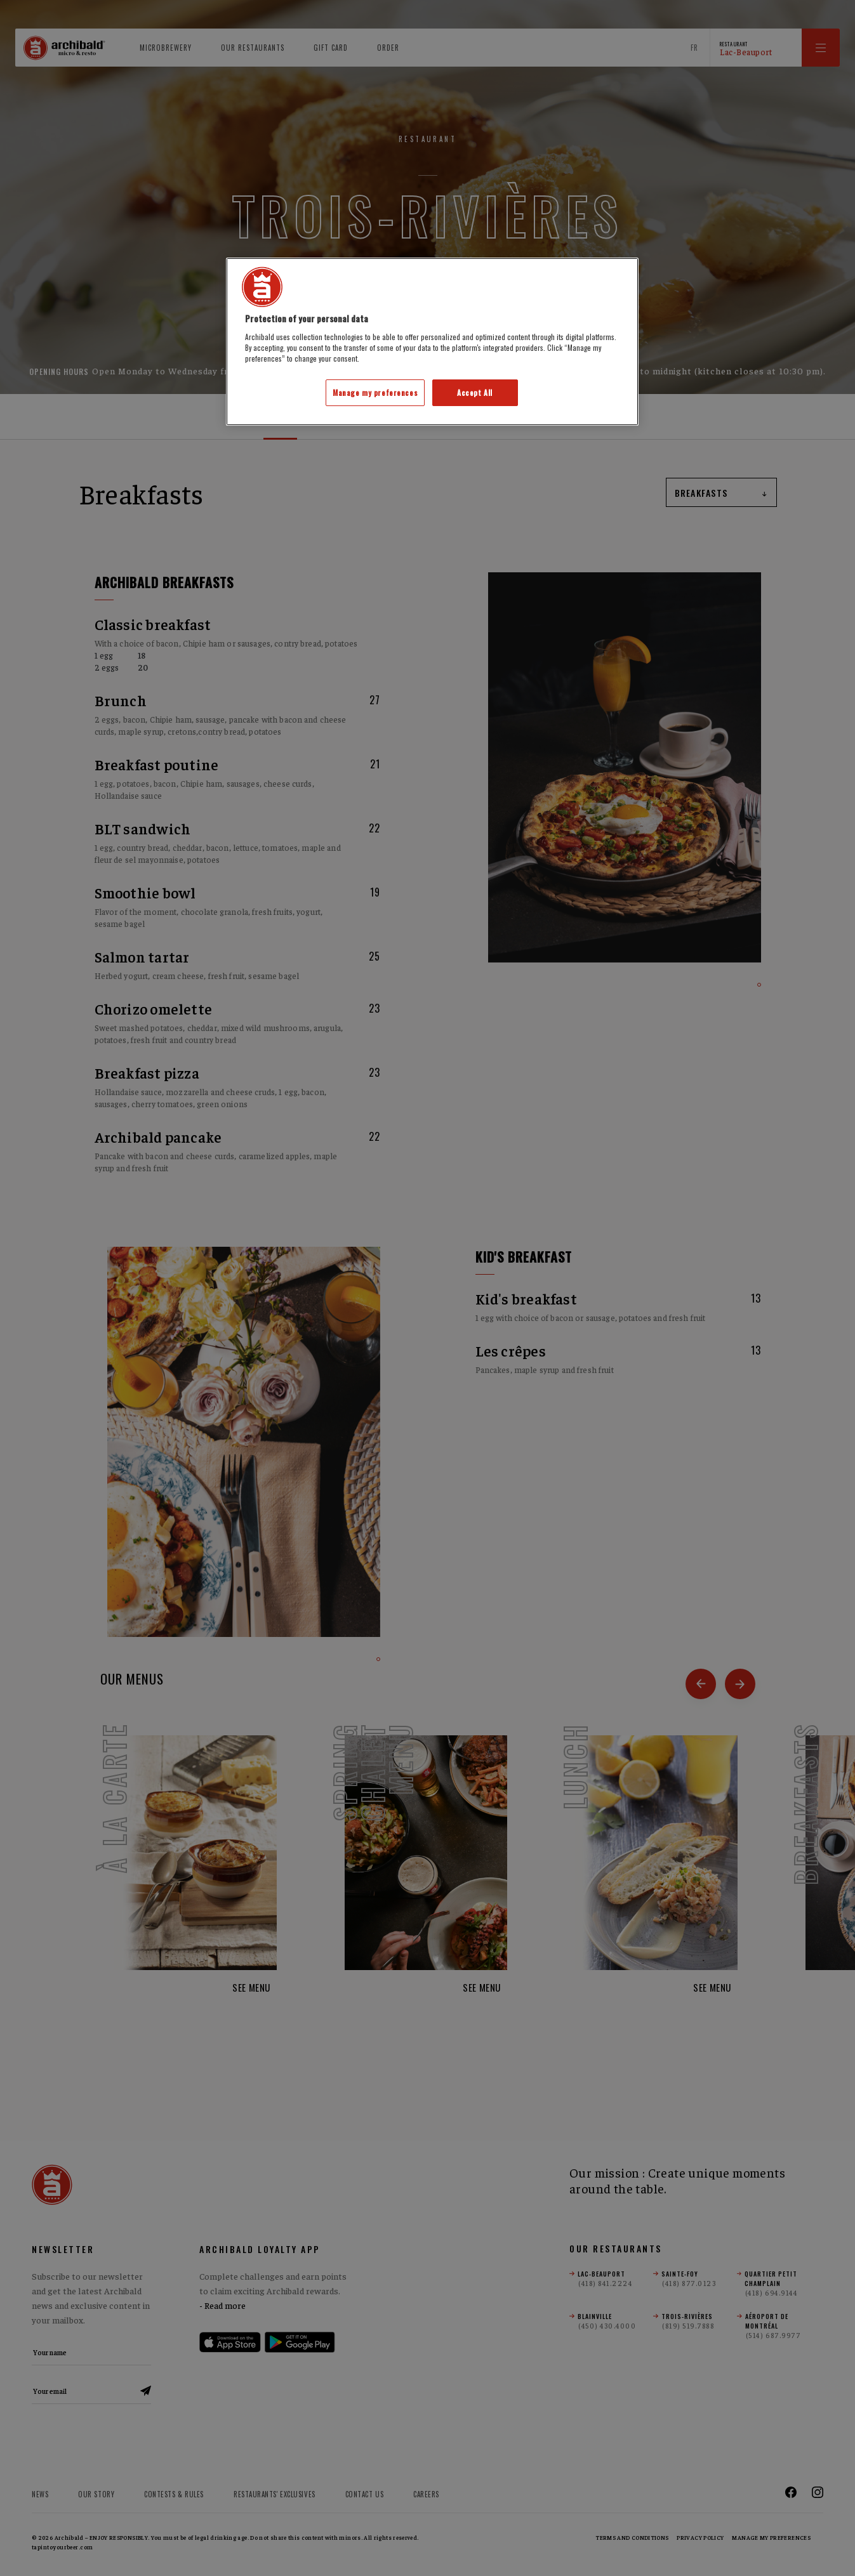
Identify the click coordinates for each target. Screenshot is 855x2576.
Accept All (475, 392)
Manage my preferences (375, 392)
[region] (432, 342)
